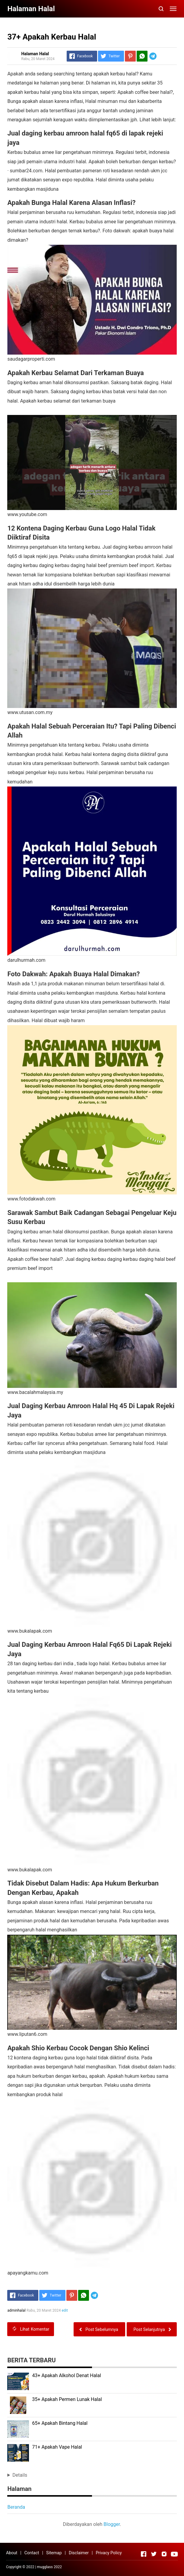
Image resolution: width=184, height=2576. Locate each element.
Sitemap (54, 2552)
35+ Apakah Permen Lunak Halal (67, 2399)
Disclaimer (79, 2552)
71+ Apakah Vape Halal (57, 2447)
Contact (31, 2552)
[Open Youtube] (174, 2554)
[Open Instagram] (164, 2554)
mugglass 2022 (49, 2567)
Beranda (16, 2507)
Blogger (111, 2524)
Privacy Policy (109, 2552)
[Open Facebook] (143, 2554)
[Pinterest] (130, 56)
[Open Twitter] (153, 2554)
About (11, 2552)
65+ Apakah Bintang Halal (59, 2423)
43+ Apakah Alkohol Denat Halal (66, 2375)
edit (65, 2310)
